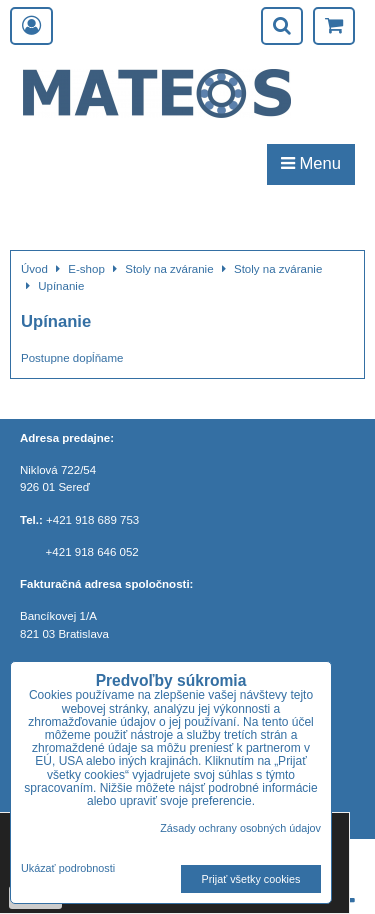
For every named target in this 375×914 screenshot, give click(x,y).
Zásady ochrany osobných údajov (240, 828)
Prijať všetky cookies (251, 879)
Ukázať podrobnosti (68, 868)
